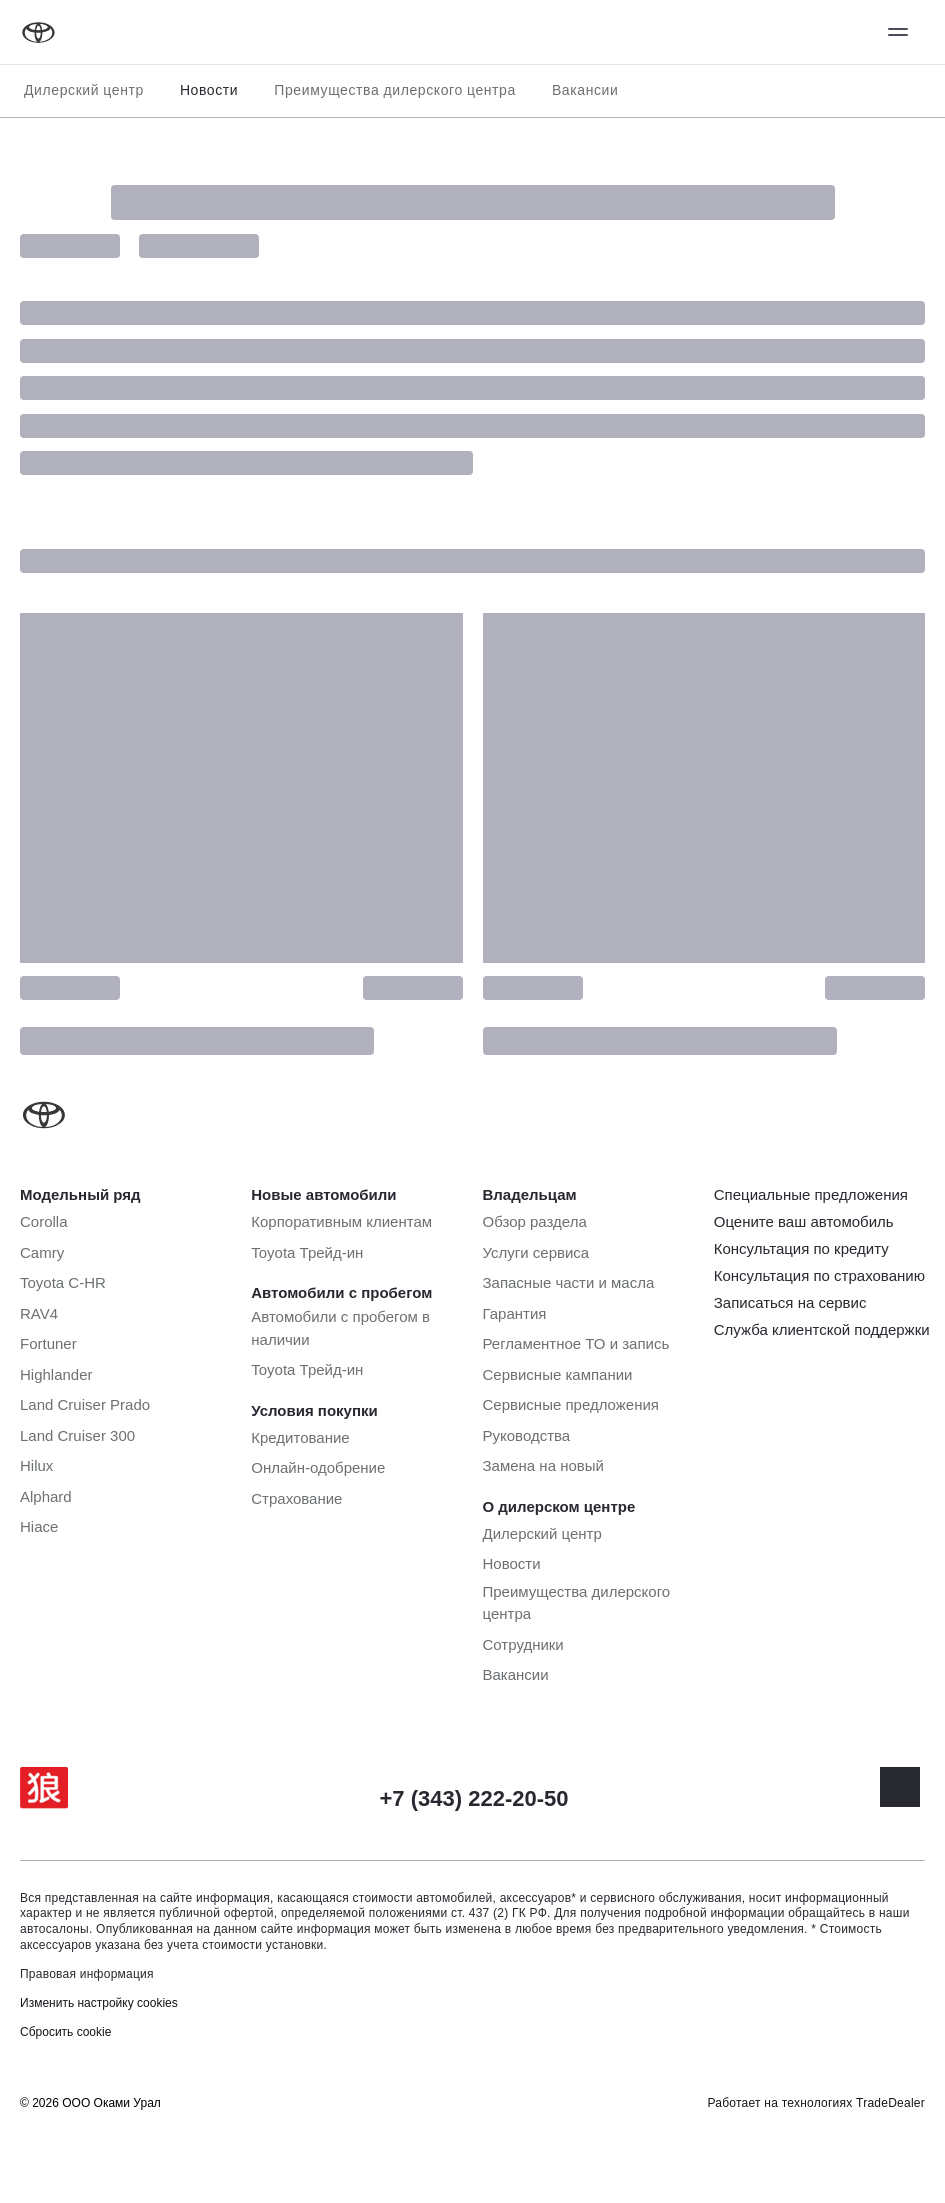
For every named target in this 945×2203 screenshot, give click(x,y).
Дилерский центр (84, 90)
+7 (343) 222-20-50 (474, 1798)
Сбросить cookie (65, 2032)
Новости (209, 90)
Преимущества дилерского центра (395, 90)
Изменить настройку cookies (99, 2003)
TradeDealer (890, 2103)
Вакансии (585, 90)
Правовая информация (87, 1974)
